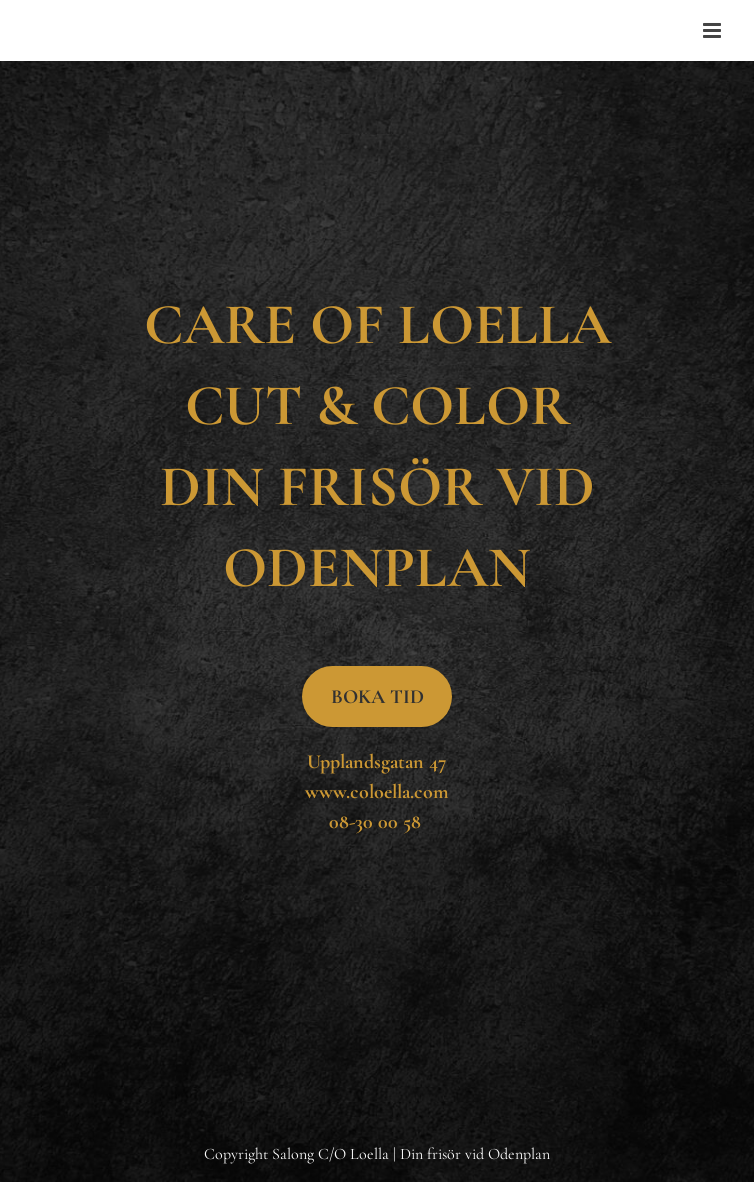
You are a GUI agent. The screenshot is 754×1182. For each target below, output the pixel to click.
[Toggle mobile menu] (713, 30)
